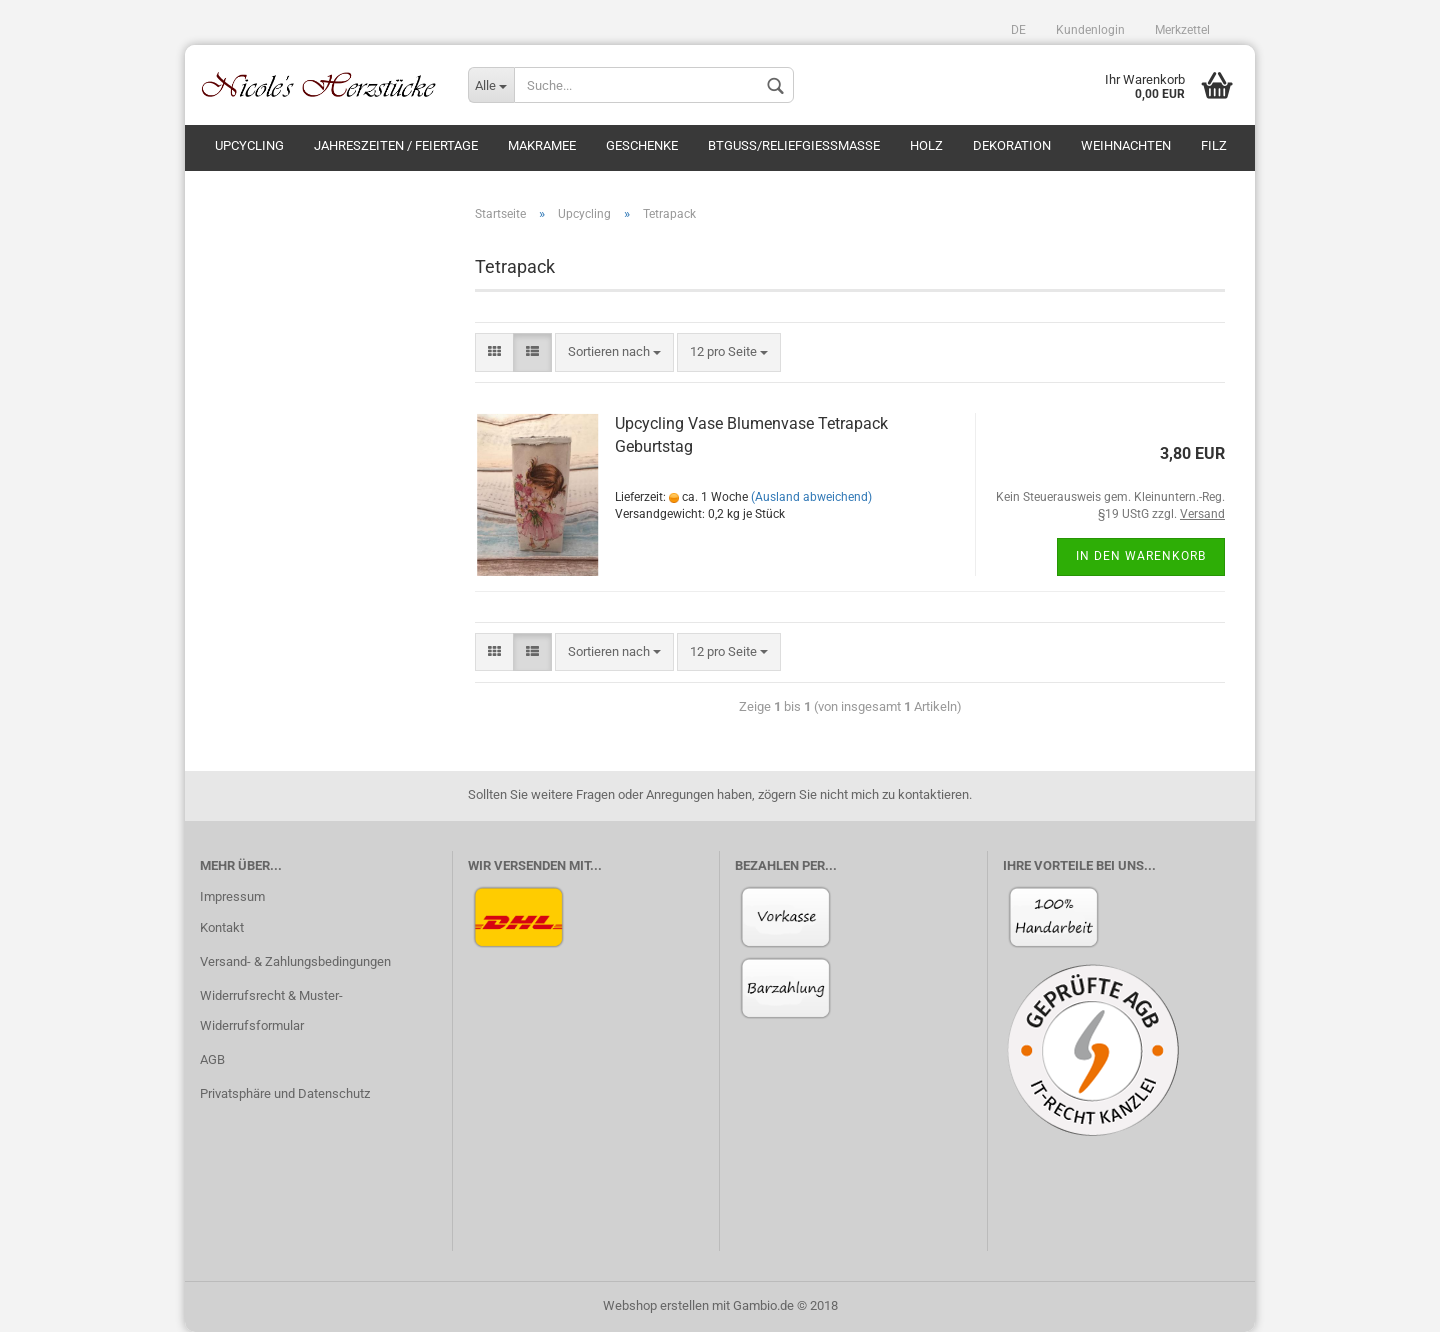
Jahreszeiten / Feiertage (396, 145)
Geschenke (642, 145)
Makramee (542, 145)
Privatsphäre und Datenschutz (285, 1093)
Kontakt (222, 927)
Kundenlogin (1090, 30)
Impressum (232, 896)
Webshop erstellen (656, 1305)
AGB (212, 1059)
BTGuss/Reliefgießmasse (794, 145)
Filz (1214, 145)
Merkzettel (1182, 30)
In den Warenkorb (1141, 556)
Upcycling (249, 145)
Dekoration (1012, 145)
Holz (926, 145)
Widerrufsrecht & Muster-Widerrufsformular (271, 1010)
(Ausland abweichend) (811, 497)
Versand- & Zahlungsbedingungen (295, 961)
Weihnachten (1126, 145)
